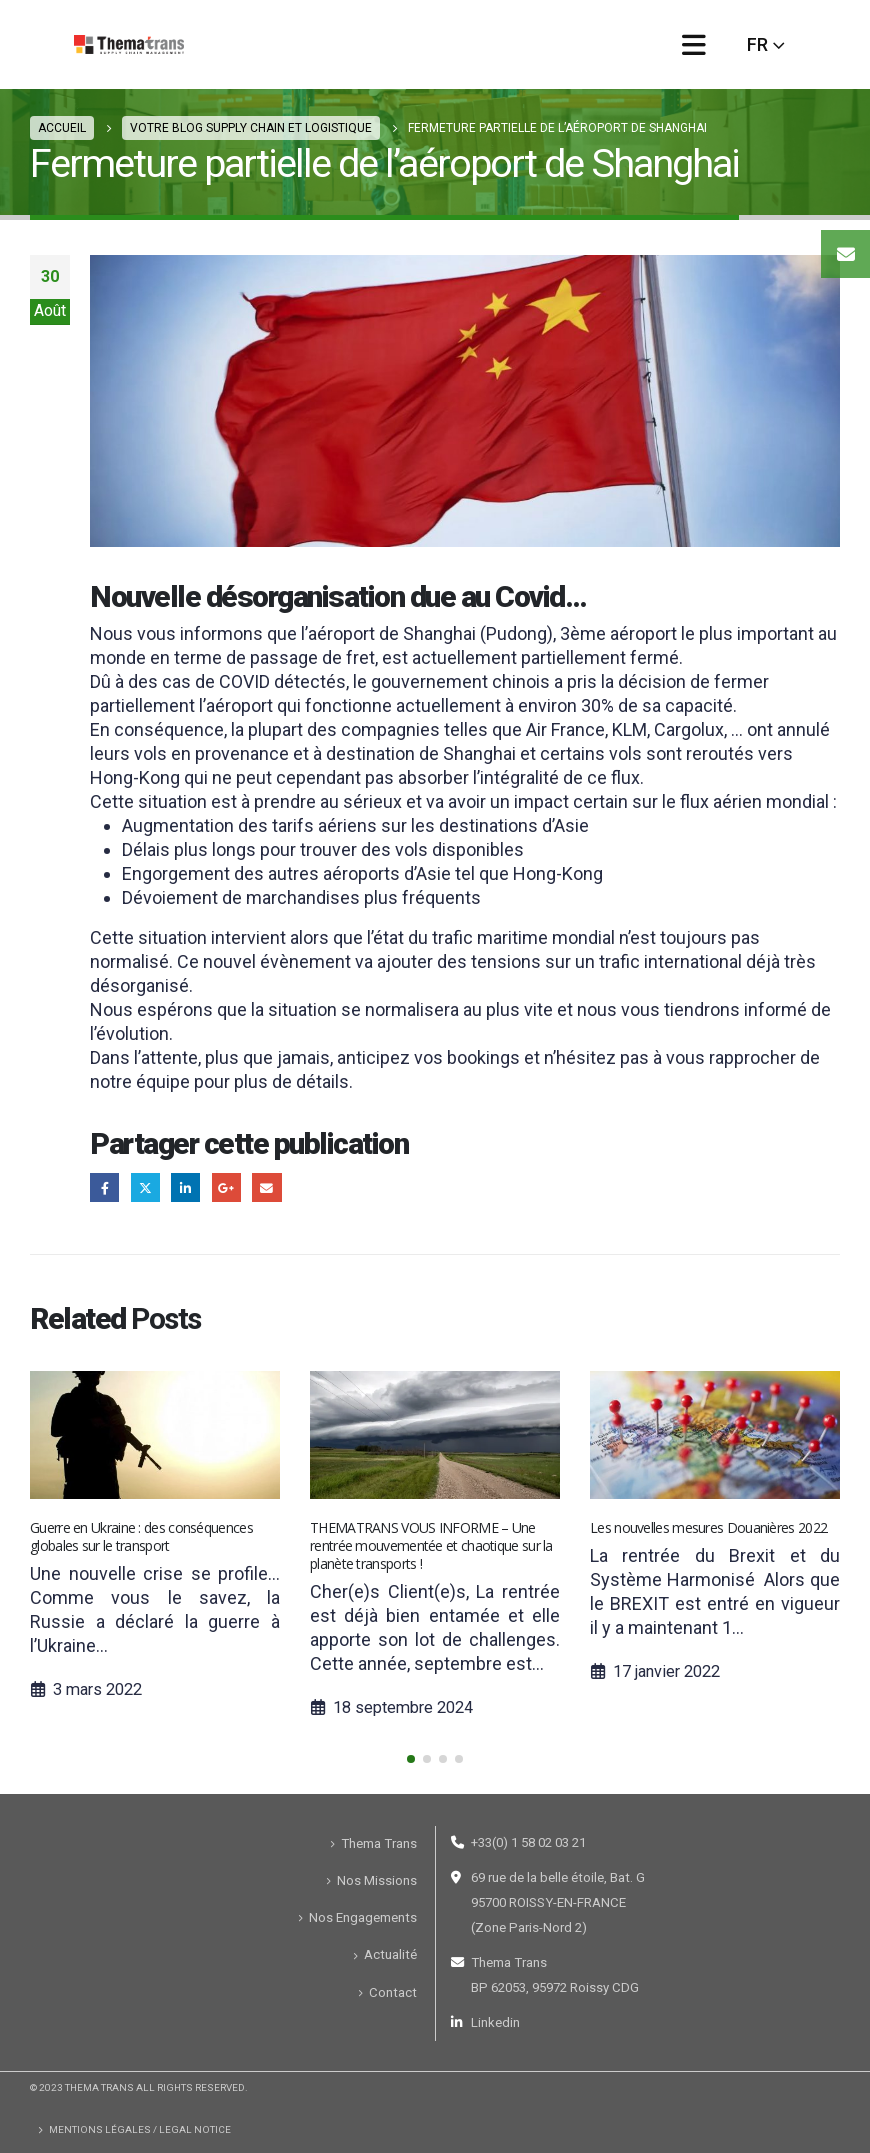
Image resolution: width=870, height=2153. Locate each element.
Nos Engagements (363, 1917)
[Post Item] (155, 1435)
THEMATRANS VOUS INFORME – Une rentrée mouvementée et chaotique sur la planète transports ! (431, 1545)
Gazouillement (145, 1187)
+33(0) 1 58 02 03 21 (528, 1842)
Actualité (390, 1954)
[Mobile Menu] (694, 44)
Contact (393, 1992)
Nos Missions (377, 1880)
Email (266, 1187)
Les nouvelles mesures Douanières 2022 (708, 1527)
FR (757, 44)
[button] (411, 1759)
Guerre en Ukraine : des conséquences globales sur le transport (141, 1536)
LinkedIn (185, 1187)
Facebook (104, 1187)
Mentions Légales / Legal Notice (140, 2129)
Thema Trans (379, 1843)
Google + (226, 1187)
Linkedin (495, 2022)
